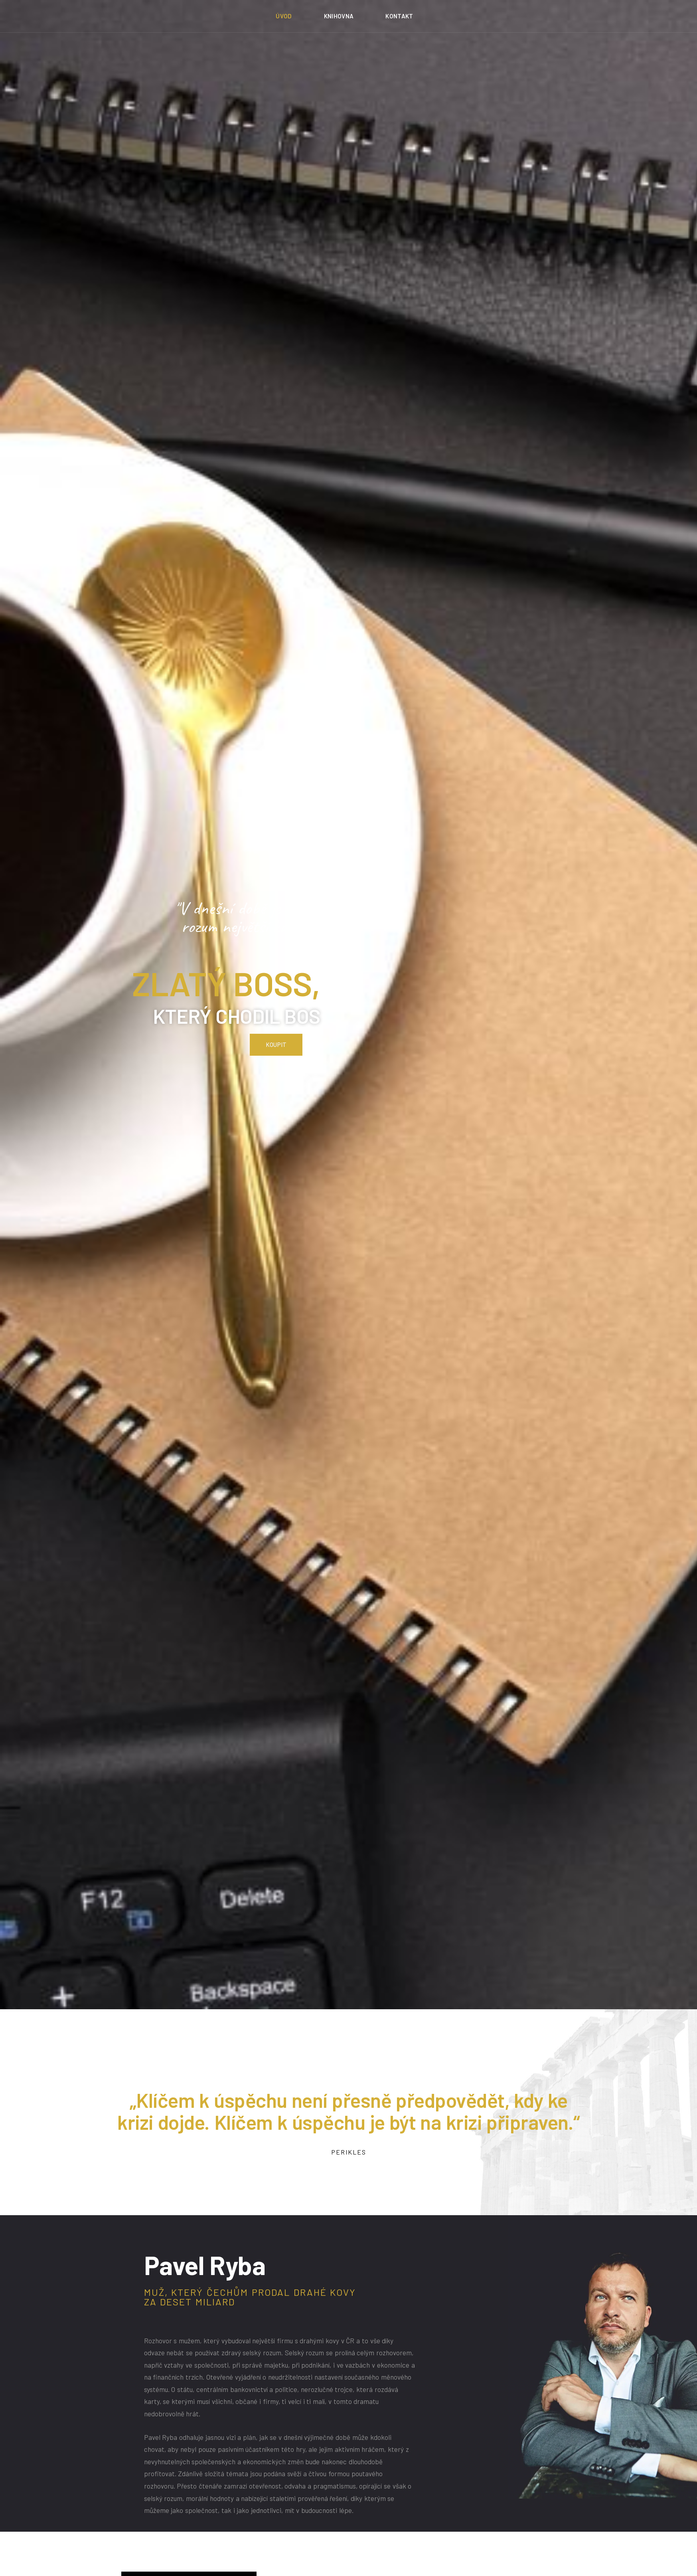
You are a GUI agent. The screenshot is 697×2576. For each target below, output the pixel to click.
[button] (276, 982)
